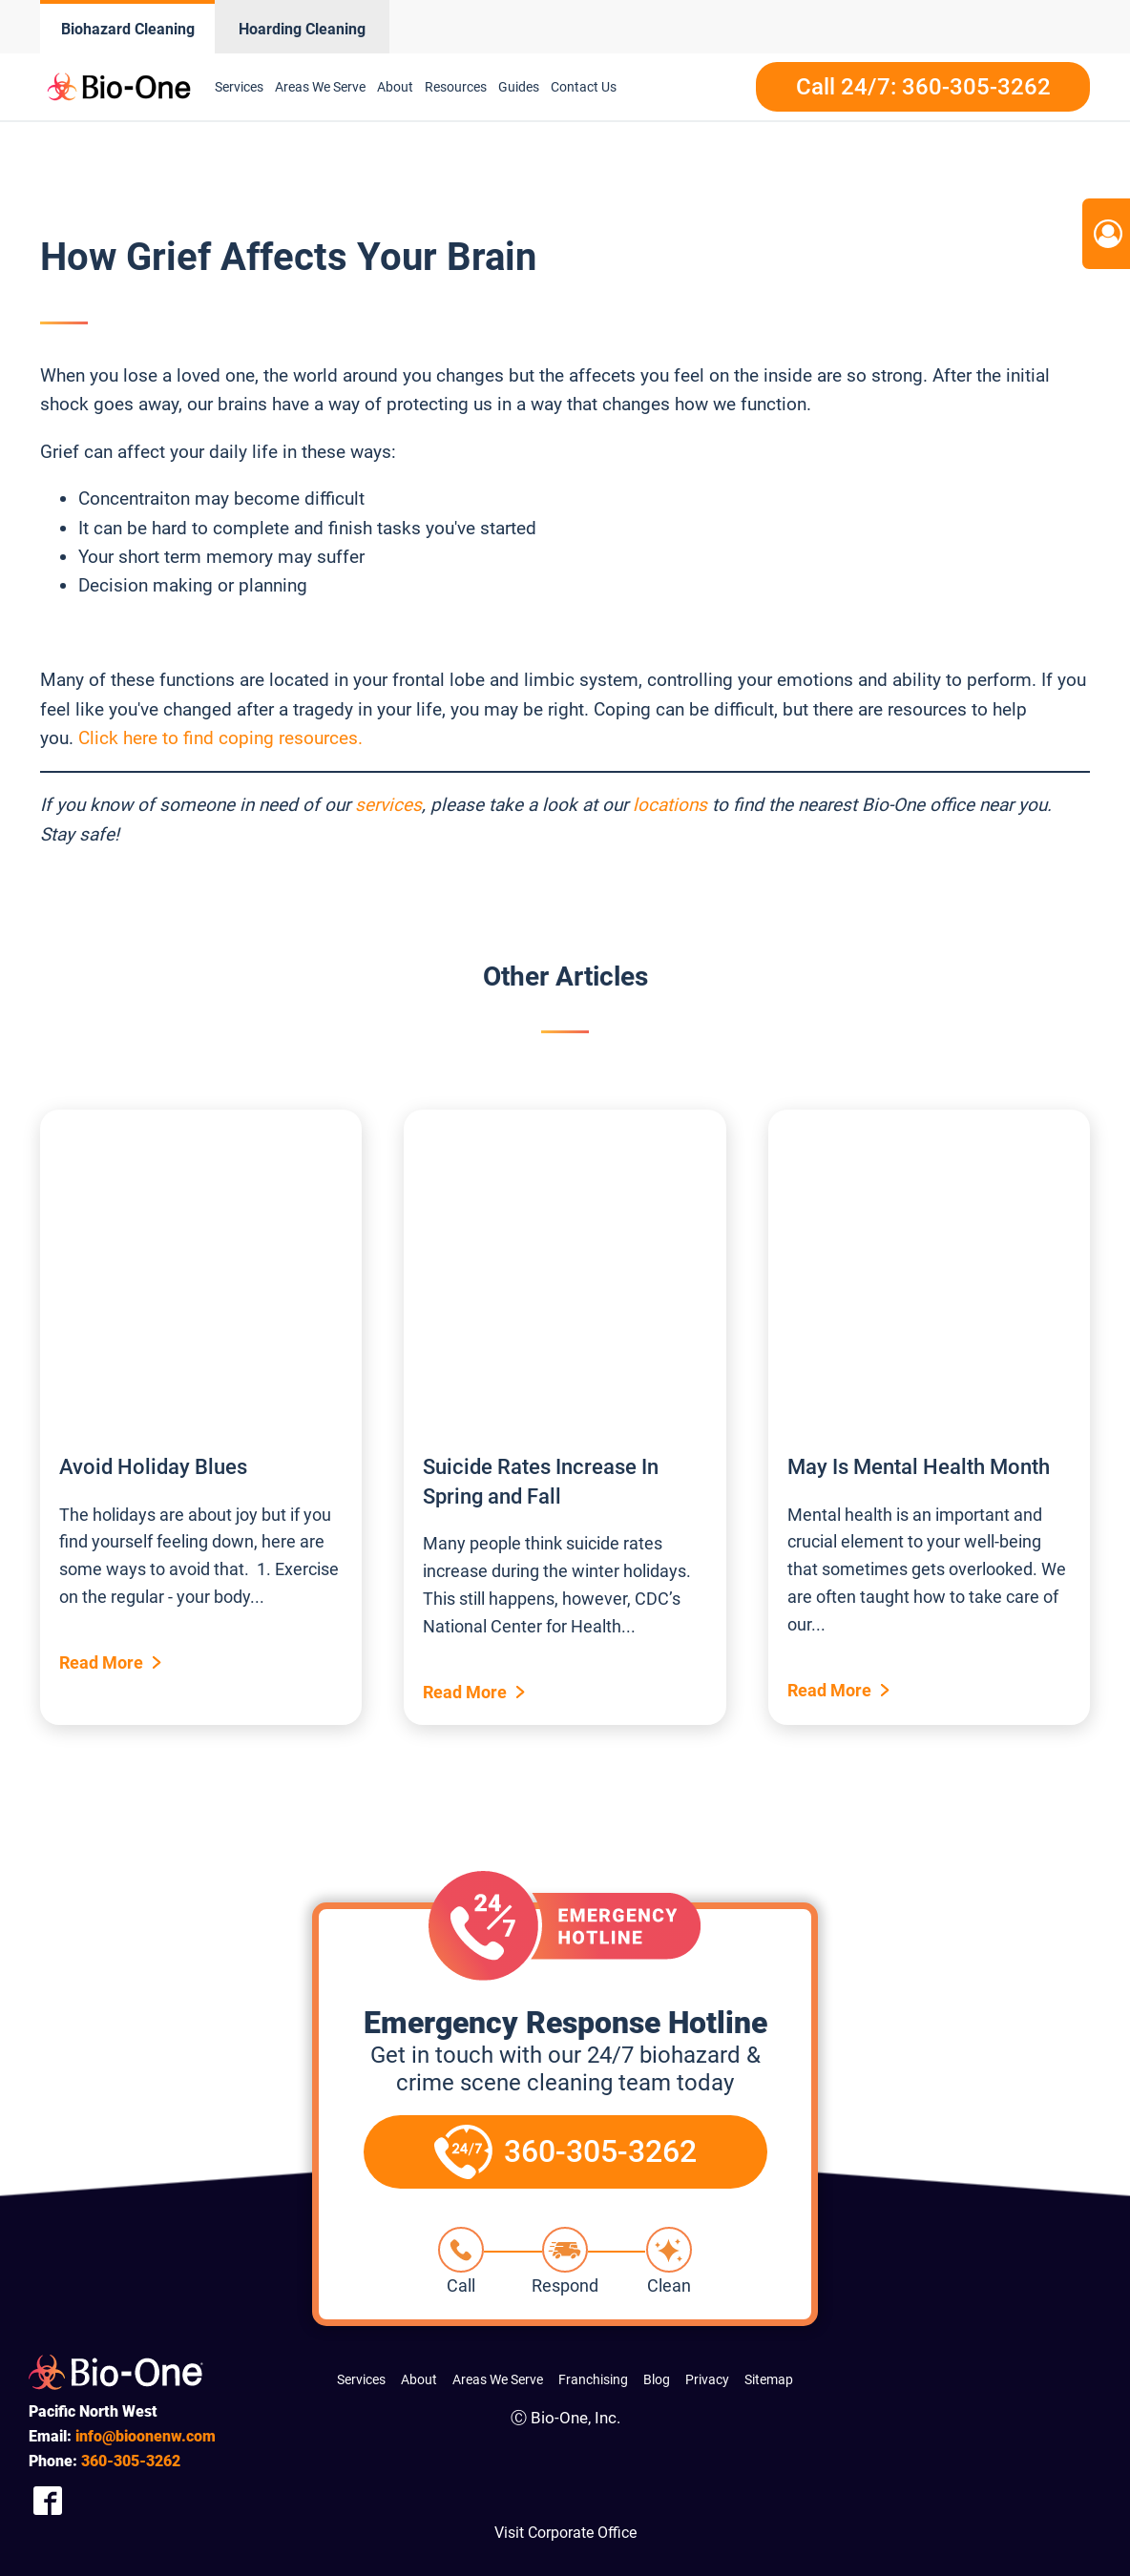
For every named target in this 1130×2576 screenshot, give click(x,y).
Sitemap (768, 2379)
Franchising (593, 2379)
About (395, 86)
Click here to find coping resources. (220, 738)
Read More (101, 1662)
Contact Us (584, 86)
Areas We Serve (320, 86)
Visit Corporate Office (565, 2533)
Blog (656, 2379)
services (388, 805)
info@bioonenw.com (145, 2436)
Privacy (707, 2379)
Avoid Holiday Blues (153, 1467)
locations (670, 805)
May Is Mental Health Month (918, 1467)
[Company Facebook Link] (47, 2500)
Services (239, 86)
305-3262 (130, 2461)
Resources (456, 86)
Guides (518, 86)
